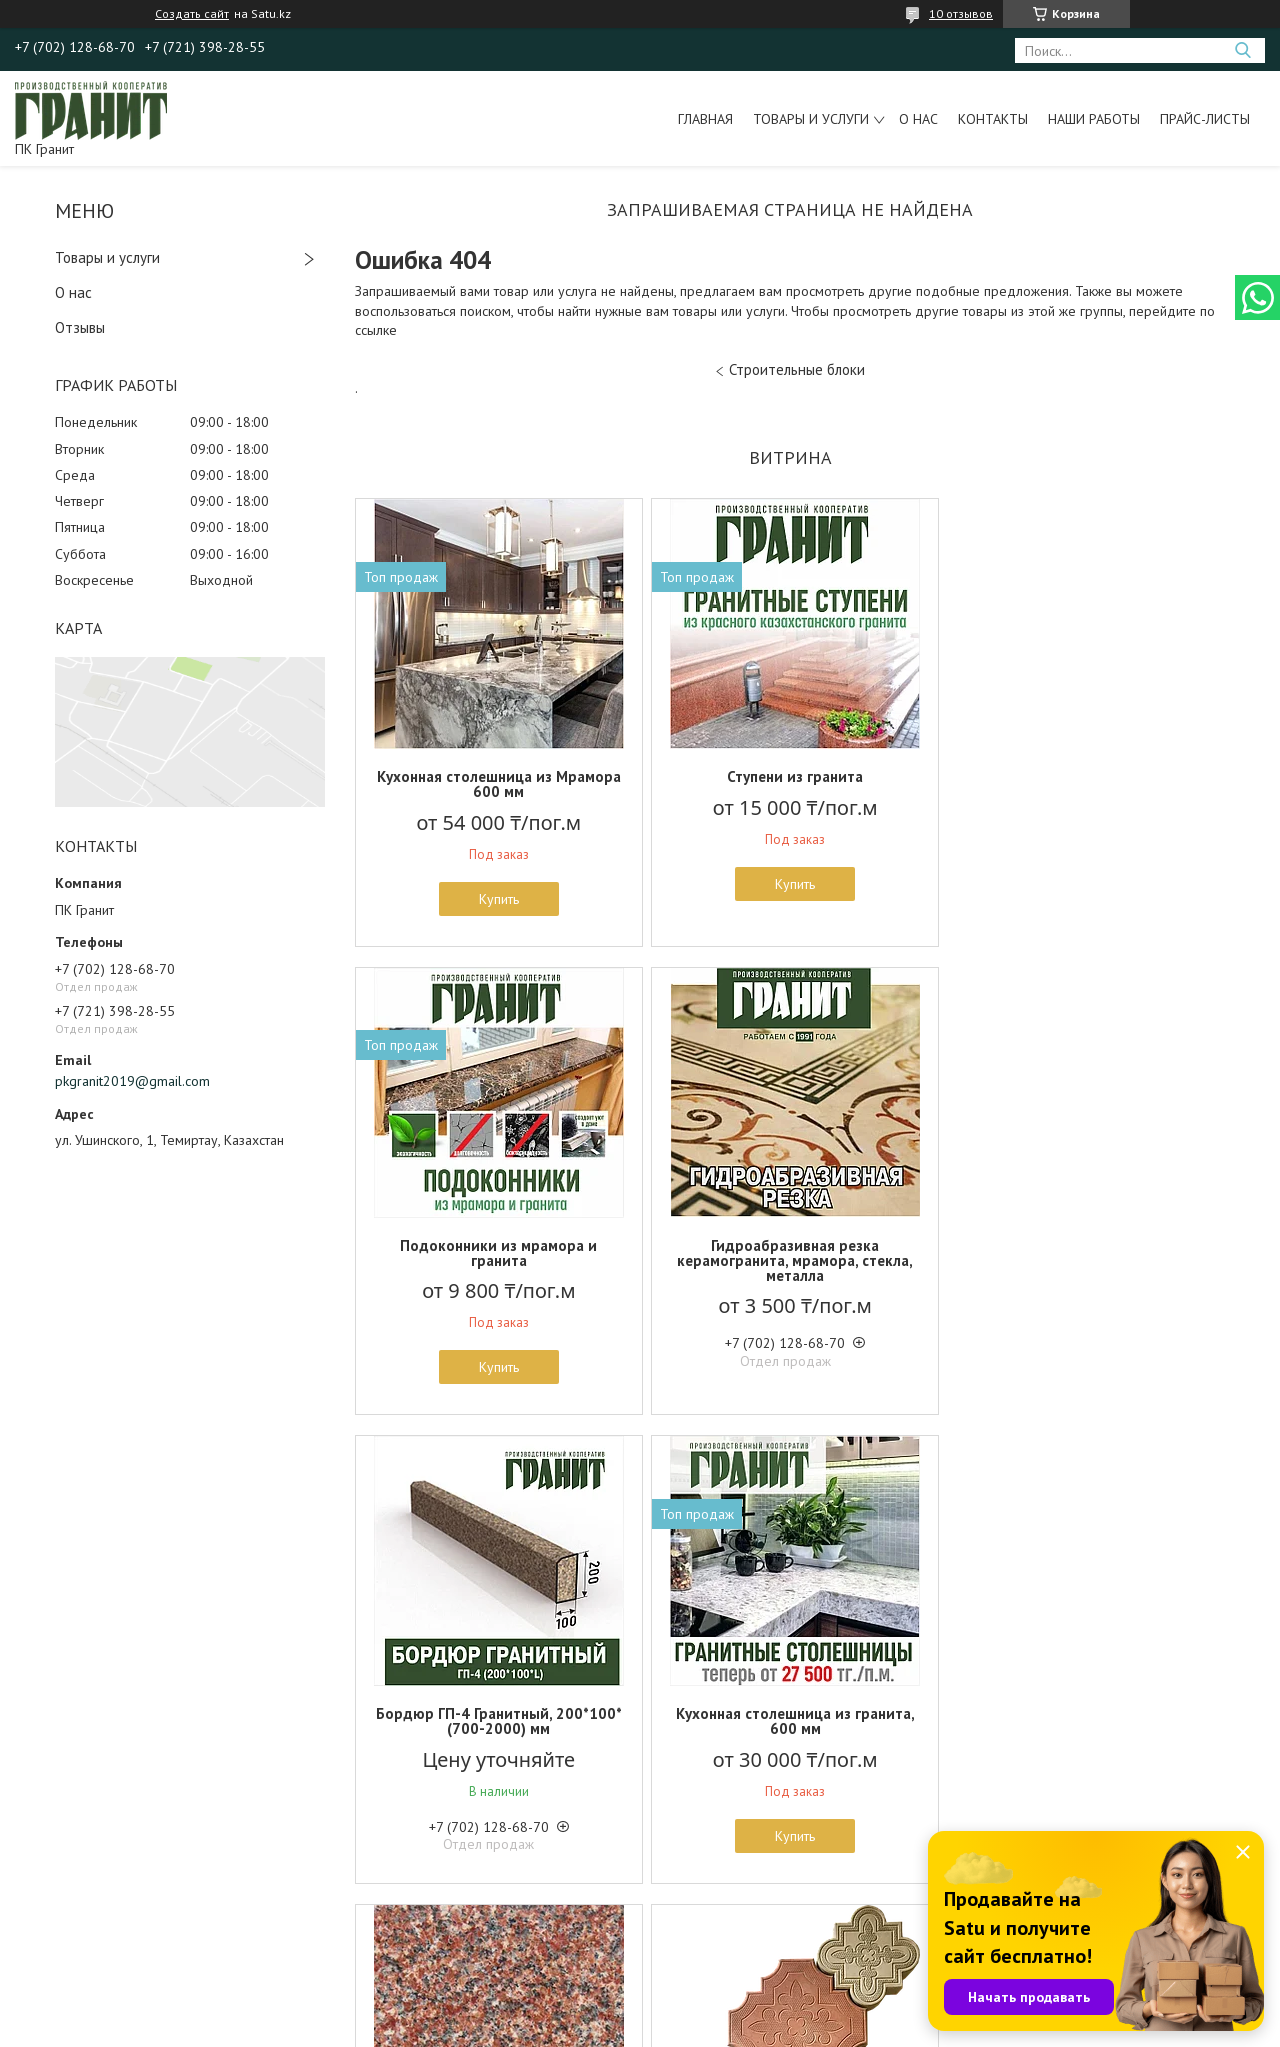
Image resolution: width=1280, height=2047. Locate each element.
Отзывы (80, 327)
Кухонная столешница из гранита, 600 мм (1082, 1253)
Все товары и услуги (783, 1932)
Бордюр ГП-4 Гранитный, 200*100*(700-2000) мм (790, 1253)
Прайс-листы (1205, 119)
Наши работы (1094, 119)
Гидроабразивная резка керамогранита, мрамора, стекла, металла (497, 1260)
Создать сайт (192, 14)
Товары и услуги (811, 119)
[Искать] (1242, 50)
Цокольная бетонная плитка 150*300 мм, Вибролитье (1083, 1721)
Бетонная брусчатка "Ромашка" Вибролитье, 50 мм (790, 1721)
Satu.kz (727, 2009)
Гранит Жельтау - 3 (497, 1713)
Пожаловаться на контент (672, 2027)
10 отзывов (961, 13)
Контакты (993, 119)
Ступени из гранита (790, 776)
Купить (497, 899)
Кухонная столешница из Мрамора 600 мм (497, 784)
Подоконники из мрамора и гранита (1082, 784)
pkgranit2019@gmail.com (132, 1081)
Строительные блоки (797, 369)
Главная (705, 119)
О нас (918, 119)
